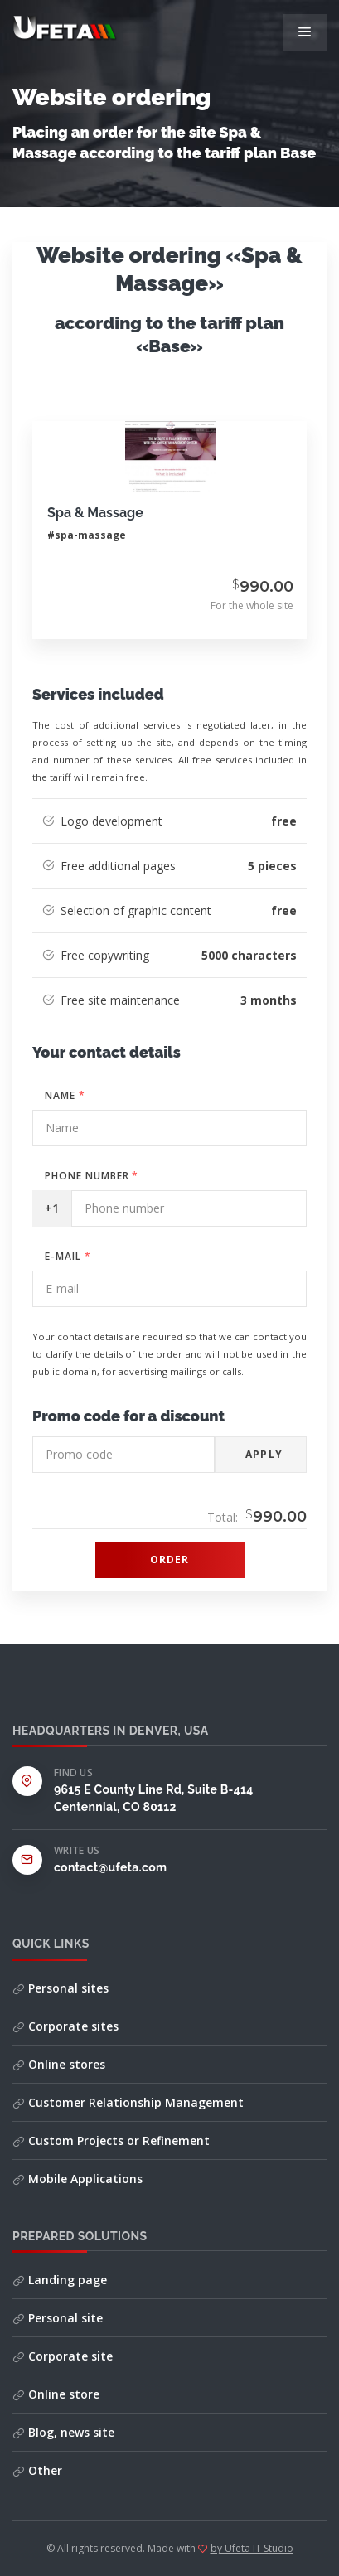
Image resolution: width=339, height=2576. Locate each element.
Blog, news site (63, 2432)
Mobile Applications (77, 2178)
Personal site (57, 2318)
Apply (264, 1454)
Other (37, 2470)
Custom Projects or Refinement (111, 2140)
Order (170, 1559)
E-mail (68, 1256)
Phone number (91, 1176)
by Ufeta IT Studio (252, 2548)
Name (65, 1095)
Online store (55, 2394)
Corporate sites (65, 2026)
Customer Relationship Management (128, 2102)
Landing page (59, 2280)
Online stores (58, 2064)
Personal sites (60, 1988)
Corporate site (62, 2356)
